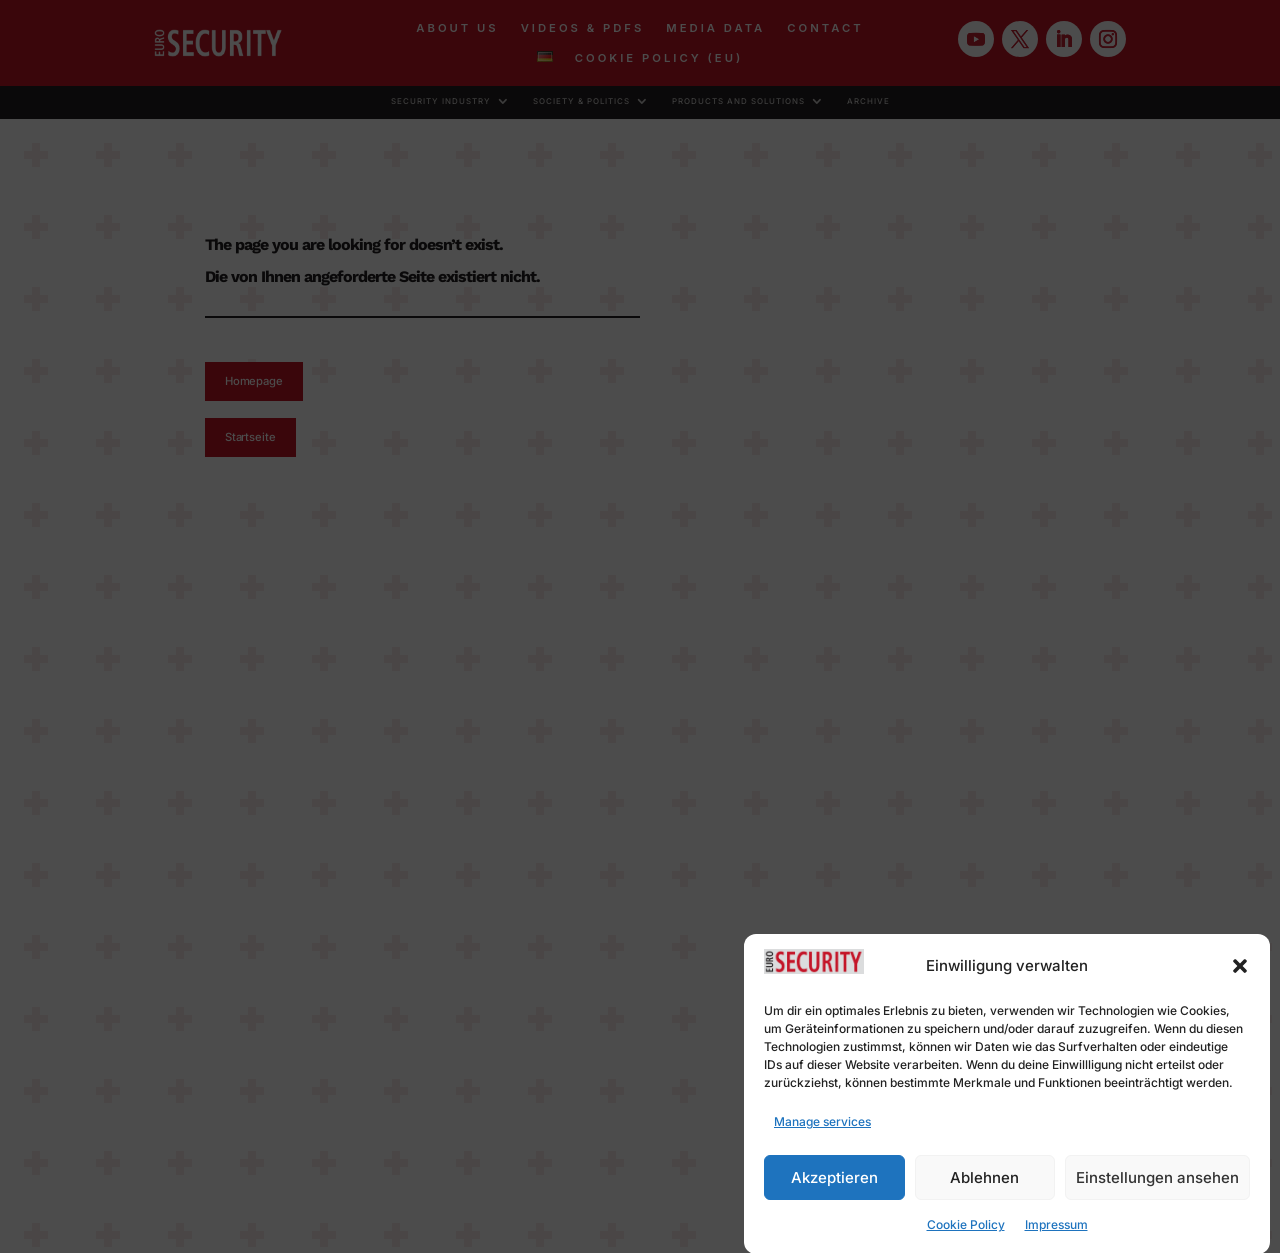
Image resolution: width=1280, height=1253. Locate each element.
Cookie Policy (966, 1236)
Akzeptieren (834, 1189)
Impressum (1056, 1236)
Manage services (822, 1133)
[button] (1240, 978)
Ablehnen (984, 1189)
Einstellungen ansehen (1157, 1189)
